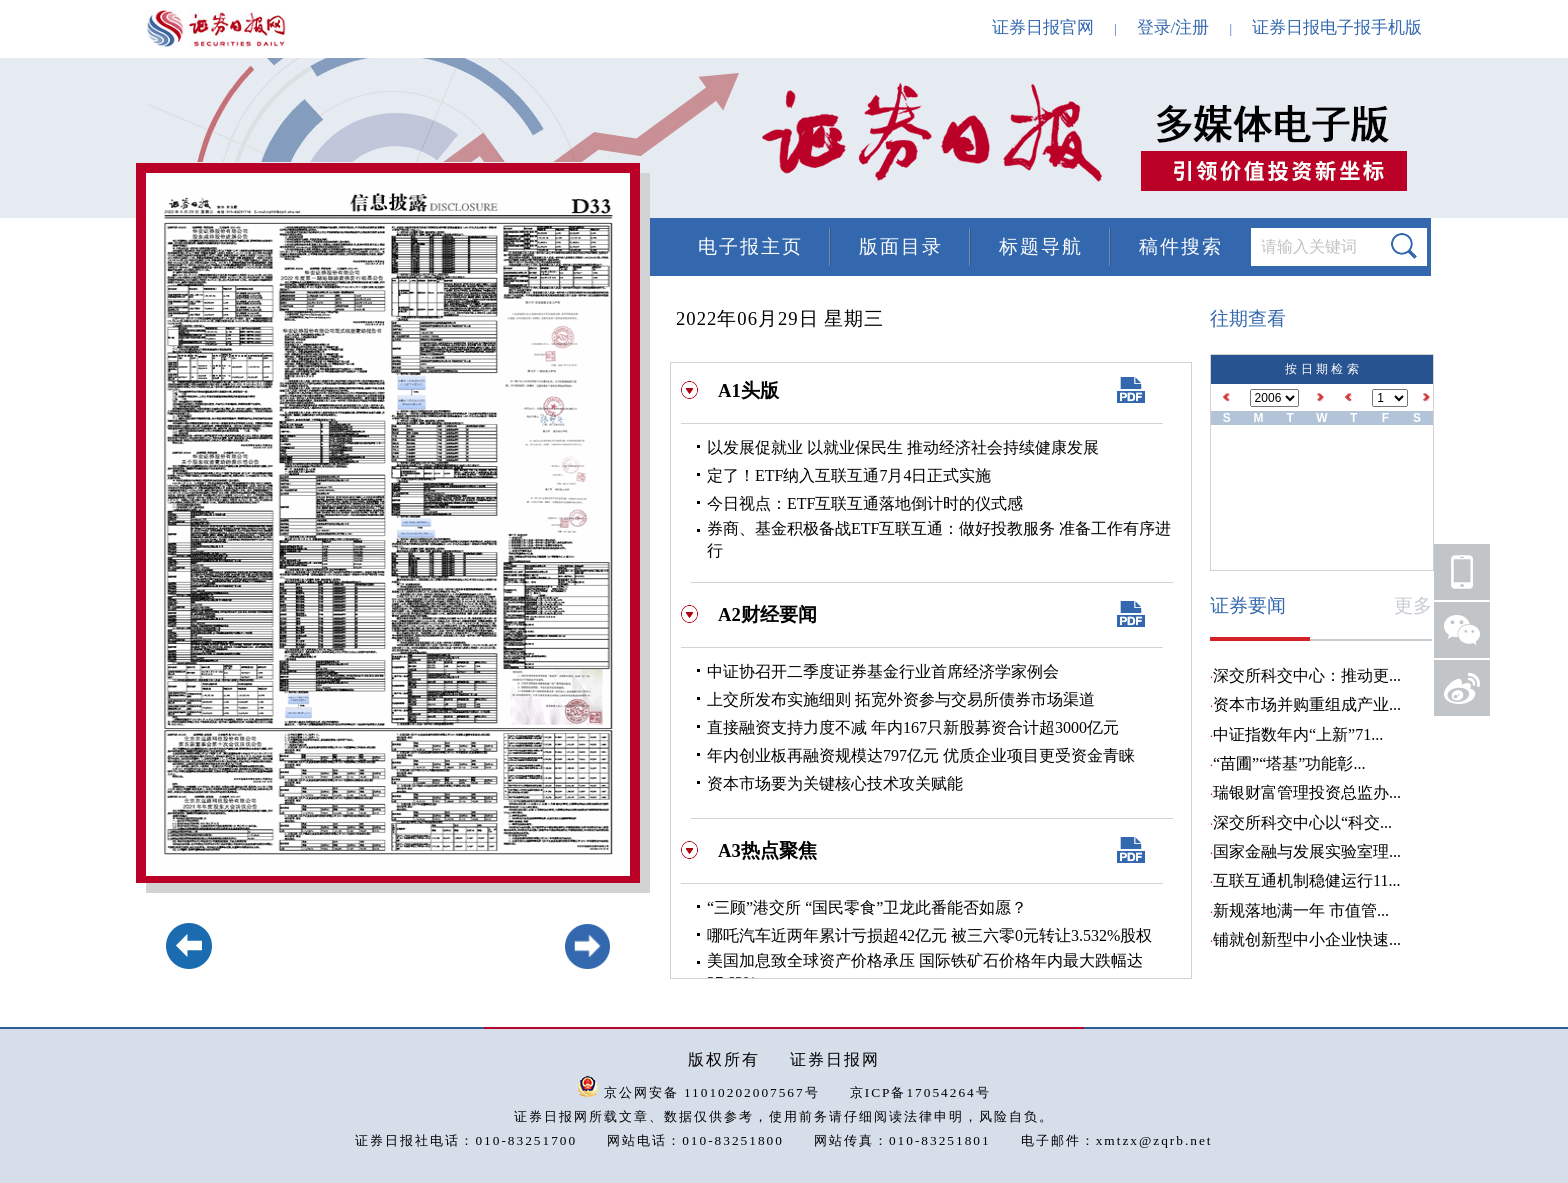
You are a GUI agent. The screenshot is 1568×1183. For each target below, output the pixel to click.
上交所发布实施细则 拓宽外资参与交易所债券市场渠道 (901, 699)
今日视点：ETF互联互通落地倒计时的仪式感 (865, 503)
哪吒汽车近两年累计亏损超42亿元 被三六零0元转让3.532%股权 (929, 935)
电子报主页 (750, 246)
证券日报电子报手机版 (1337, 27)
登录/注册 (1173, 27)
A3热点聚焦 (767, 850)
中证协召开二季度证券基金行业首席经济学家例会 (883, 671)
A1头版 (748, 390)
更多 (1413, 605)
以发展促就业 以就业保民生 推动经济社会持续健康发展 (903, 447)
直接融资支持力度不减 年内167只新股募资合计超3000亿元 (913, 727)
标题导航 (1041, 246)
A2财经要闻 (767, 614)
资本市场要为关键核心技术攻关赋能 (835, 783)
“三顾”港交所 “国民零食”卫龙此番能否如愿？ (867, 907)
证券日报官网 (1043, 27)
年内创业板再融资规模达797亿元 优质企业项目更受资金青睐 (921, 755)
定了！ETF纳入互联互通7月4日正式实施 (849, 475)
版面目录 (901, 246)
